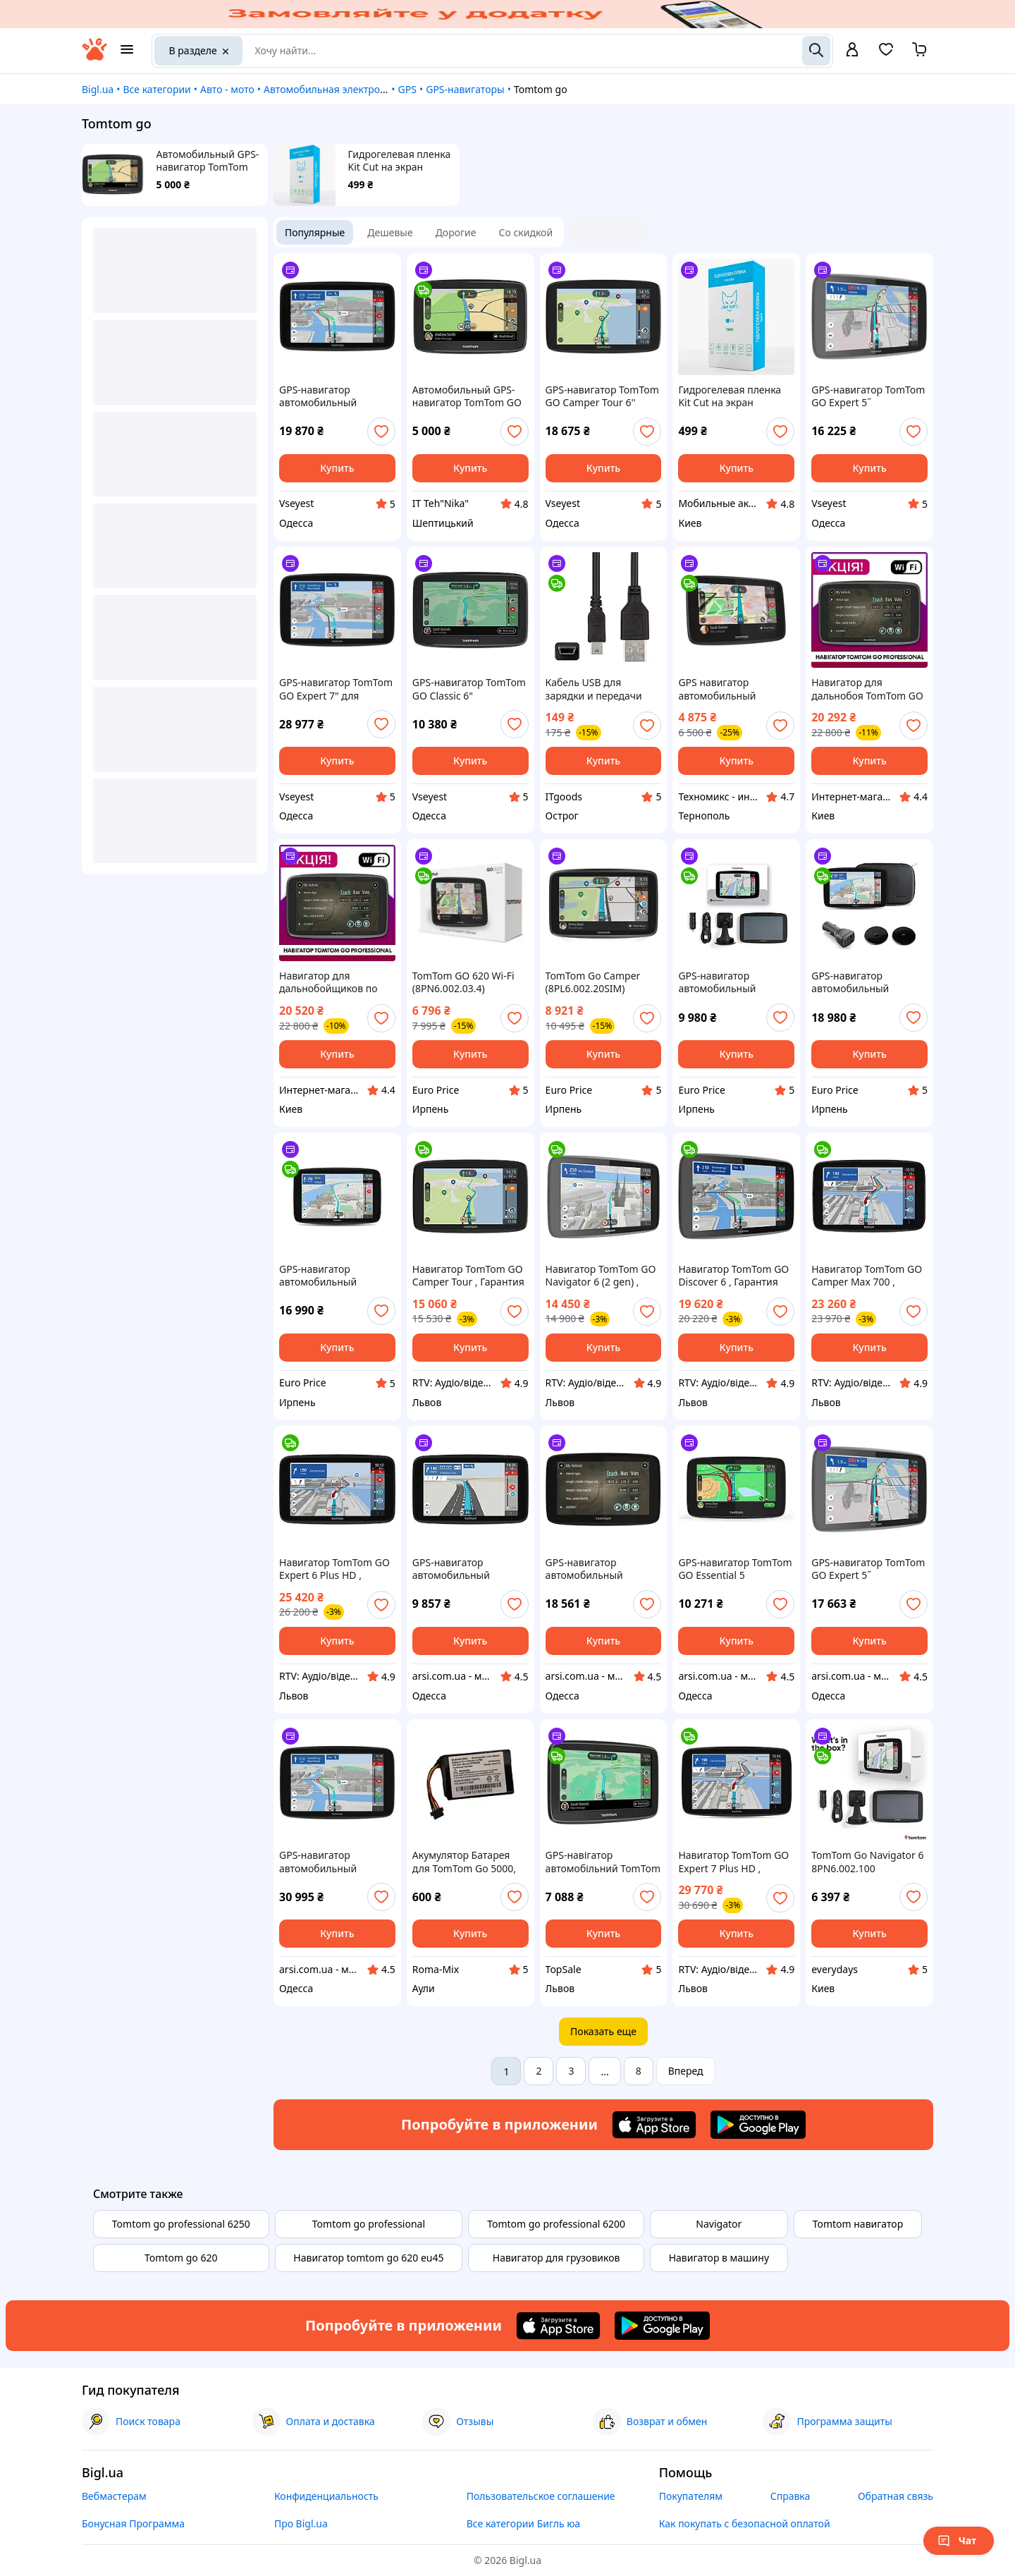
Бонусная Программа (133, 2523)
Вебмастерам (114, 2496)
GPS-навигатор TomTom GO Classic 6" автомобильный (469, 689)
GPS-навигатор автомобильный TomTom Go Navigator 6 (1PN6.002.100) (734, 982)
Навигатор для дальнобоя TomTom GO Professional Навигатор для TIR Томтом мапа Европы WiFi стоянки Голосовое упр (867, 689)
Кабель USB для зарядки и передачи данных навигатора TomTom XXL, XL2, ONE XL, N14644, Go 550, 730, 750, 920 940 (603, 689)
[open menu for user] (852, 50)
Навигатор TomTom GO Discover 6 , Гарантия (733, 1275)
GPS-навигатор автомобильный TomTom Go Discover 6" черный (334, 396)
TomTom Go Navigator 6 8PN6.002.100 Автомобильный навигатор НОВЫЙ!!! (867, 1861)
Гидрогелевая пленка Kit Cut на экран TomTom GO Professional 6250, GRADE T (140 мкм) (399, 160)
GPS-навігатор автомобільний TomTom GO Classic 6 (603, 1861)
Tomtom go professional (368, 2223)
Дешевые (389, 232)
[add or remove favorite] (381, 431)
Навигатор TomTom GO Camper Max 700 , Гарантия (866, 1275)
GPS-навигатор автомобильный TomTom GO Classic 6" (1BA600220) (464, 1569)
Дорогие (456, 232)
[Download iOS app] (654, 2125)
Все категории (156, 89)
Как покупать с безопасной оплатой (744, 2523)
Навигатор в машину (719, 2257)
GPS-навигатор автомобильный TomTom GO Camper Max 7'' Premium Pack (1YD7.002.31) (862, 982)
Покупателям (690, 2496)
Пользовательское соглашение (541, 2496)
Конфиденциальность (326, 2496)
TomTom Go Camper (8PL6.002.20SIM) (593, 982)
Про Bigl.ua (301, 2523)
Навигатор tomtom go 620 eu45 (368, 2257)
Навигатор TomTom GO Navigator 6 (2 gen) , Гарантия (601, 1275)
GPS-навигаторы (465, 89)
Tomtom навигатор (858, 2223)
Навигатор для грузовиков (556, 2257)
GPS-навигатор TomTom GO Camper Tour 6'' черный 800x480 (602, 396)
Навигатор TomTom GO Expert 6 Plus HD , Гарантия (334, 1569)
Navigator (719, 2223)
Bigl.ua (97, 89)
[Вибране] (886, 54)
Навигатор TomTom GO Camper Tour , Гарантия (468, 1275)
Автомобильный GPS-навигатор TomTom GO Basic (207, 160)
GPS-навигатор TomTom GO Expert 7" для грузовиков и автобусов (336, 689)
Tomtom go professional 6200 (556, 2223)
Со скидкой (526, 232)
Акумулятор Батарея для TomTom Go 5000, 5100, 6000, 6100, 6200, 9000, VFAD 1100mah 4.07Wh (466, 1861)
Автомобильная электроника (333, 89)
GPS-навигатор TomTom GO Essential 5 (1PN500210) (735, 1569)
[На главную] (94, 56)
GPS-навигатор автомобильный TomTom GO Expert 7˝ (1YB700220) (330, 1861)
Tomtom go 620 (180, 2257)
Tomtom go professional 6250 (181, 2223)
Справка (790, 2496)
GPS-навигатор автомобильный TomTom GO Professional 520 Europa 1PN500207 (602, 1569)
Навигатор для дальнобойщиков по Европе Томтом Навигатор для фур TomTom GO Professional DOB (328, 982)
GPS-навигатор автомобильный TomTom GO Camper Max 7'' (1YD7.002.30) (328, 1275)
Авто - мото (227, 89)
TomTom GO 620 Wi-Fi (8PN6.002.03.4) (463, 982)
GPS (407, 89)
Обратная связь (895, 2496)
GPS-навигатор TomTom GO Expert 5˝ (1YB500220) (868, 396)
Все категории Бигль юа (523, 2523)
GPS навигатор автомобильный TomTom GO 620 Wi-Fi (729, 689)
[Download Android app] (758, 2125)
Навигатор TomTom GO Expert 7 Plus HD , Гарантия (733, 1861)
